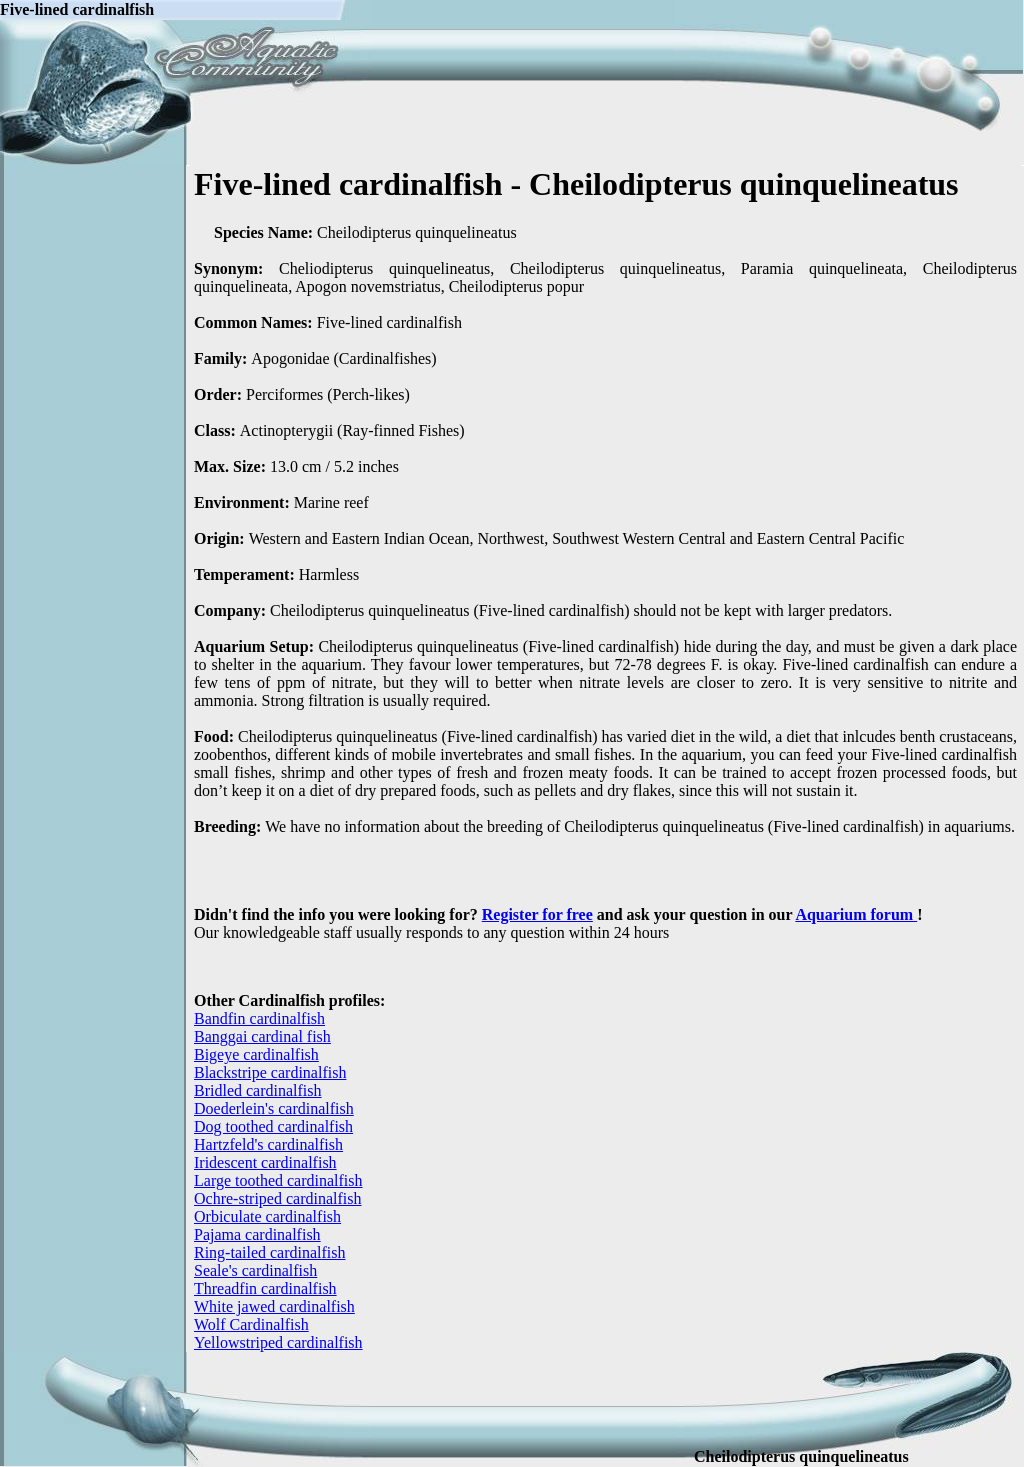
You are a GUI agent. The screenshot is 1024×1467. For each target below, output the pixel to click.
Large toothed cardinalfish (278, 1180)
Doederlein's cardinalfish (274, 1108)
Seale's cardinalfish (255, 1270)
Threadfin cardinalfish (265, 1288)
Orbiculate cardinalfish (267, 1216)
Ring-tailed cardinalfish (270, 1252)
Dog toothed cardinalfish (273, 1126)
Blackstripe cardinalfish (270, 1072)
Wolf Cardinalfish (251, 1324)
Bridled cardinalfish (258, 1090)
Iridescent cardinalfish (265, 1162)
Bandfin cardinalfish (259, 1018)
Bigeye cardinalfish (256, 1054)
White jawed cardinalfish (274, 1306)
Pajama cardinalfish (257, 1234)
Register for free (537, 914)
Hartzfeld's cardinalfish (268, 1144)
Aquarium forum (856, 914)
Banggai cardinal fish (262, 1036)
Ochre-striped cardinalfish (277, 1198)
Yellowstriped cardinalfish (278, 1342)
